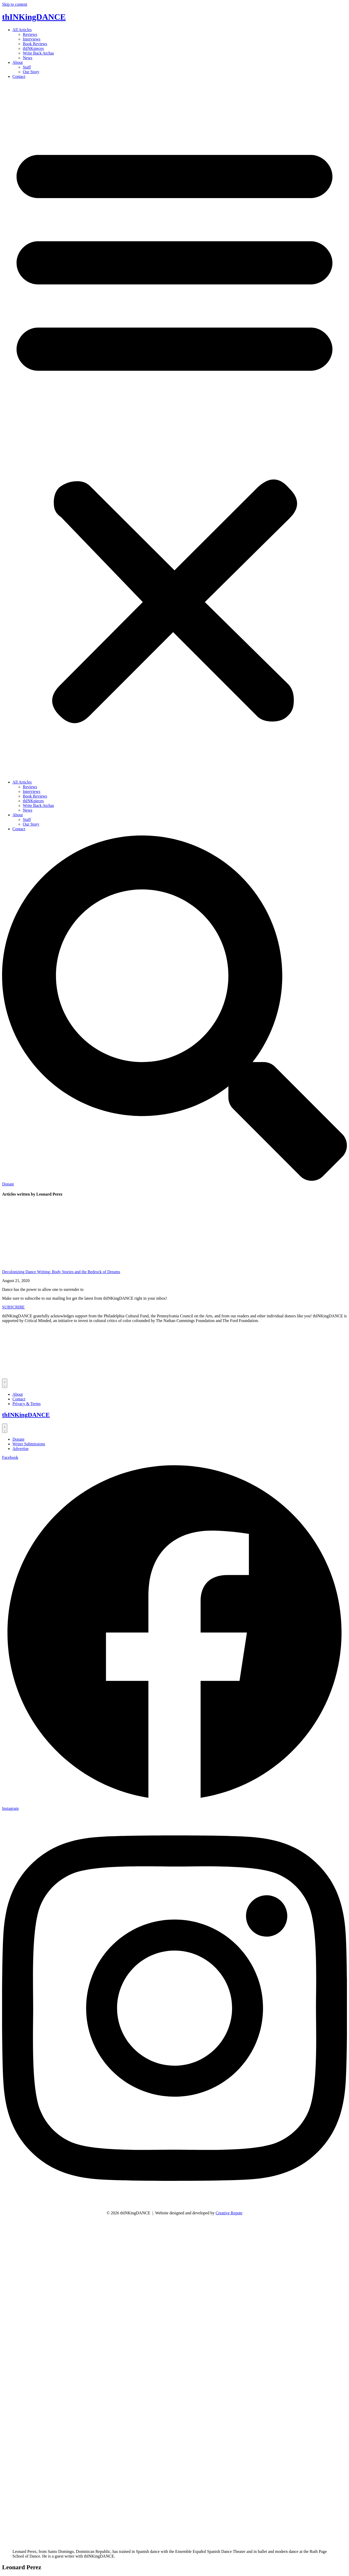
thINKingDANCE (34, 17)
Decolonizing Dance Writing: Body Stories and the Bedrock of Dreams (61, 1272)
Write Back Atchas (38, 53)
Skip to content (14, 4)
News (27, 58)
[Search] (174, 1179)
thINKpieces (33, 48)
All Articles (22, 30)
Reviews (30, 34)
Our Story (31, 72)
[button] (174, 429)
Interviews (31, 39)
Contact (18, 76)
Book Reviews (35, 44)
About (17, 62)
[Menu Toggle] (4, 1383)
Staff (27, 67)
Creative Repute (228, 2213)
